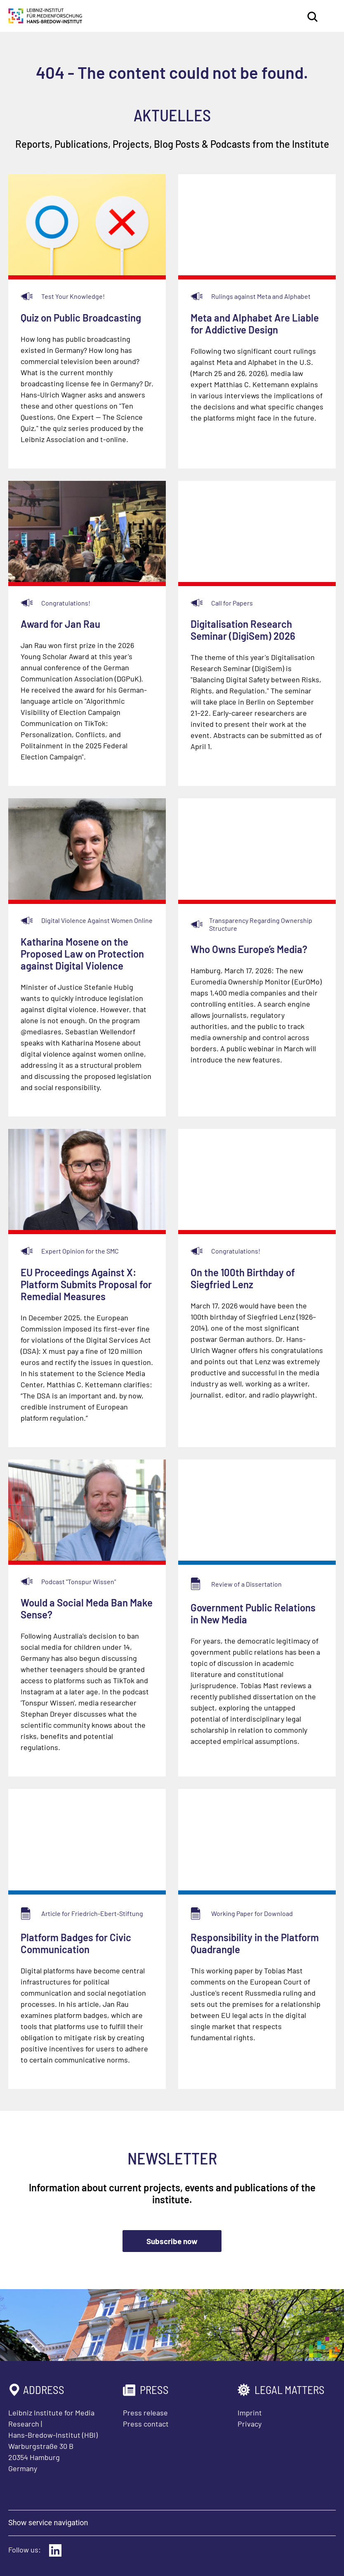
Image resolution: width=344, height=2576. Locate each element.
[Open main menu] (329, 16)
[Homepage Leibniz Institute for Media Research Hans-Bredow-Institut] (45, 20)
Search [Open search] (313, 16)
